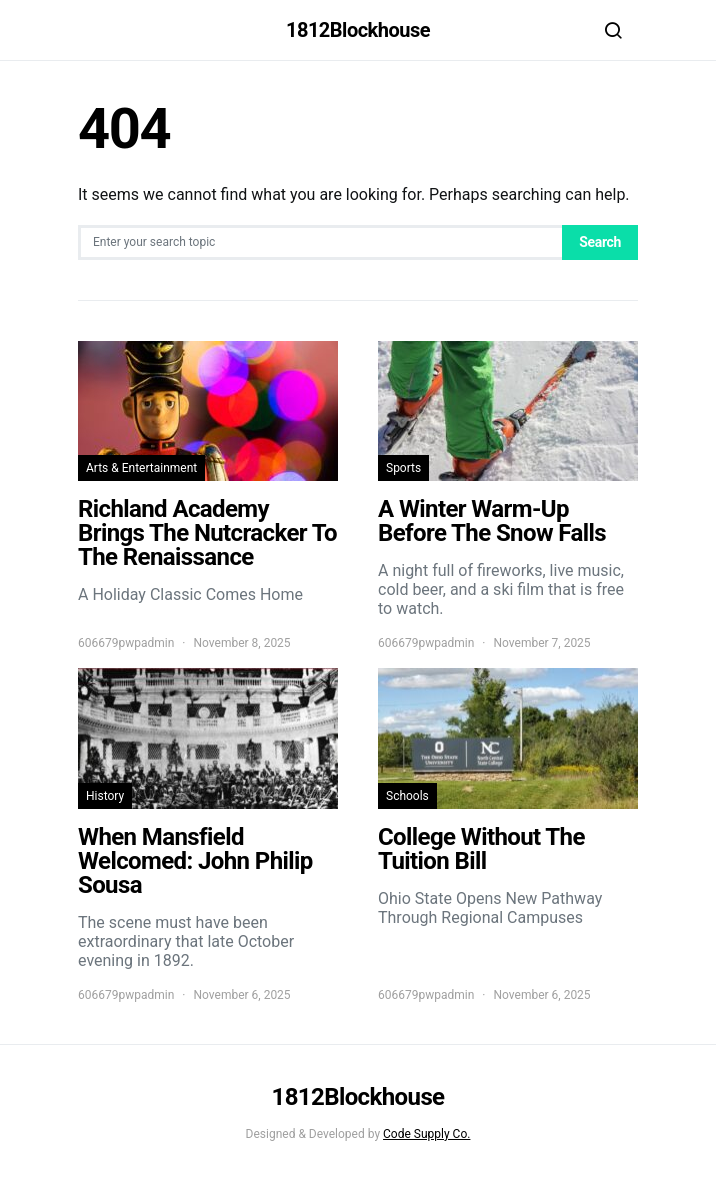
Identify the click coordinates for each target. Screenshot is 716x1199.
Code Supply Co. (426, 1134)
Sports (403, 468)
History (105, 796)
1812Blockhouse (358, 30)
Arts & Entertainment (141, 468)
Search (600, 242)
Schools (407, 796)
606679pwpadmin (126, 643)
